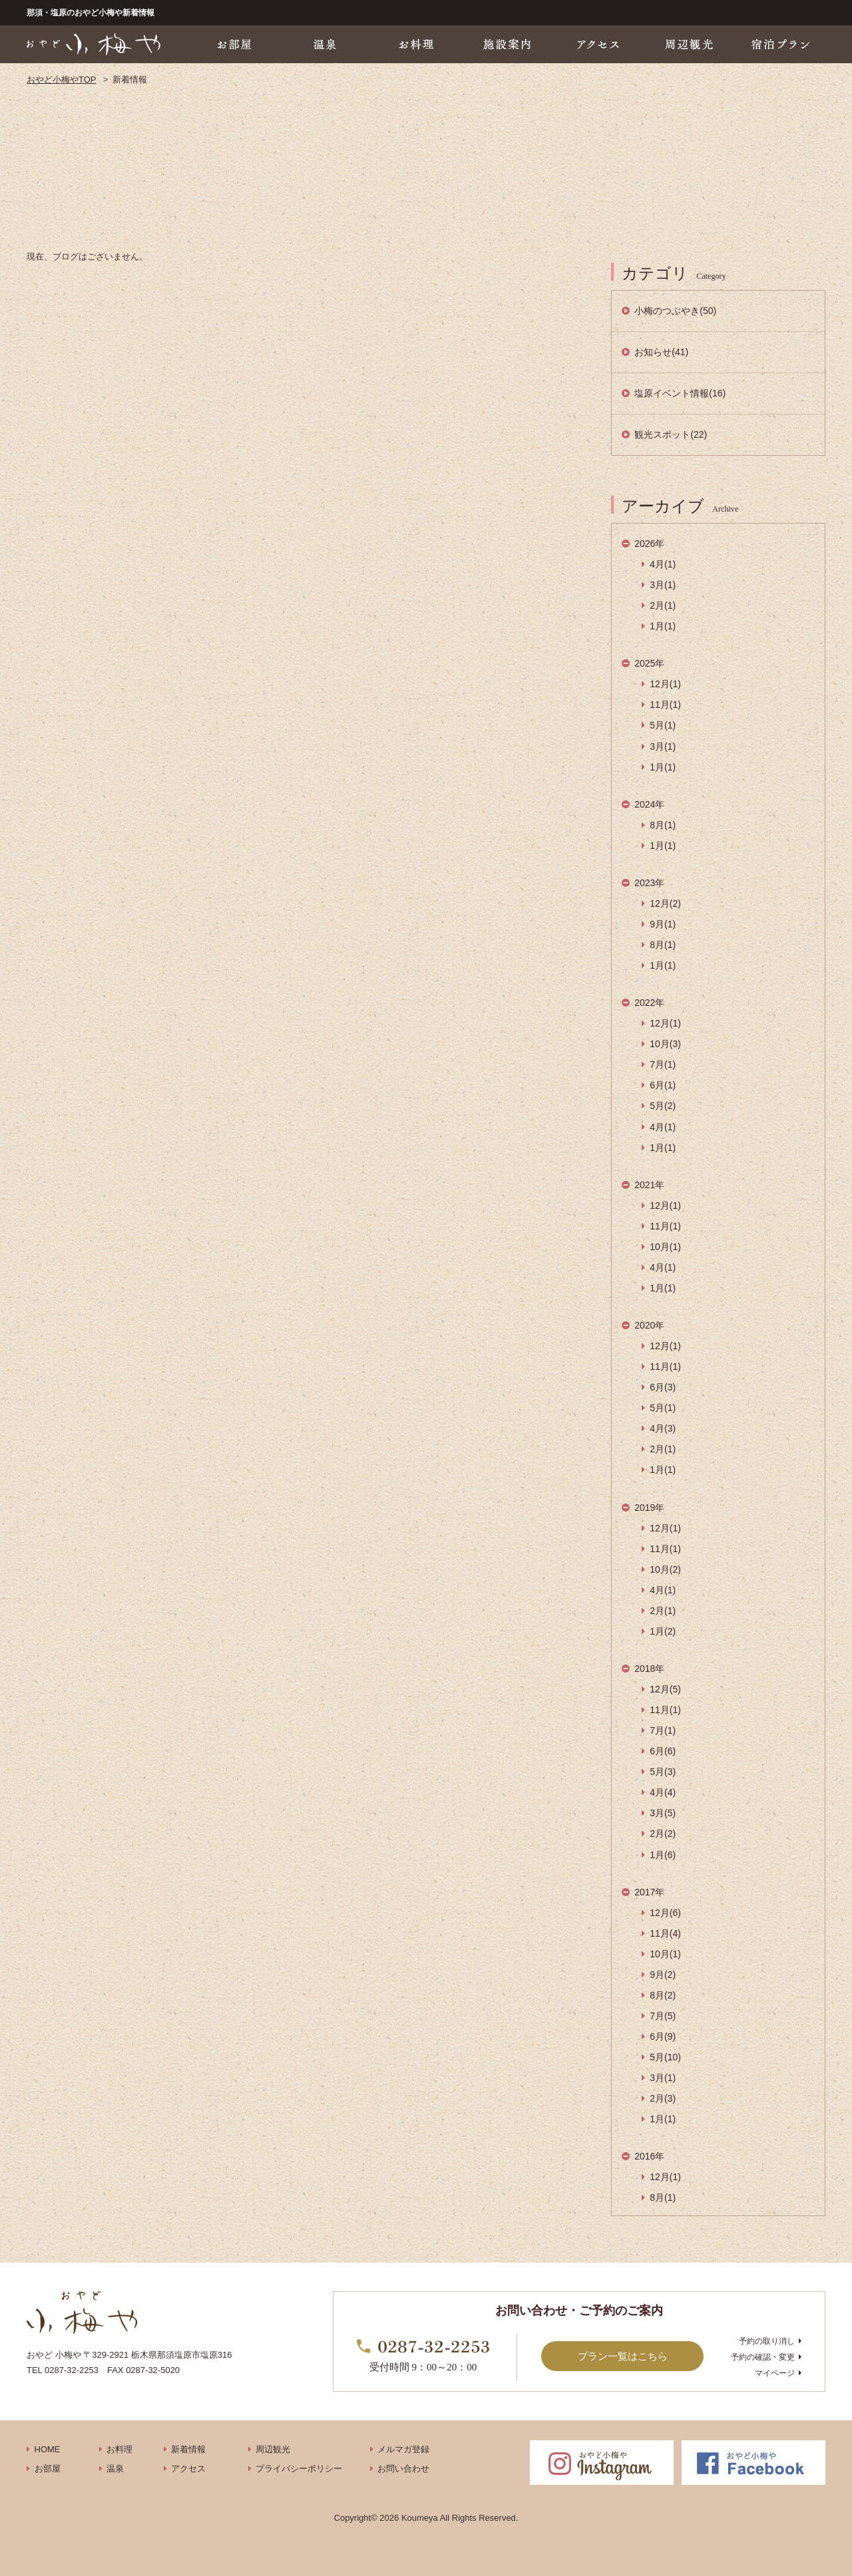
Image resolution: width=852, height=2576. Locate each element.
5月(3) (663, 1771)
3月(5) (663, 1813)
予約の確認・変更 (763, 2357)
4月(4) (663, 1792)
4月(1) (663, 564)
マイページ (775, 2373)
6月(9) (663, 2036)
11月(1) (665, 704)
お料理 (119, 2449)
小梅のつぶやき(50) (675, 310)
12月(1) (665, 684)
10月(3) (665, 1044)
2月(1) (663, 605)
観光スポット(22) (670, 434)
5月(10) (665, 2057)
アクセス (188, 2469)
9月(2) (663, 1974)
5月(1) (663, 725)
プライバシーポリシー (299, 2469)
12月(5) (665, 1689)
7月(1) (663, 1064)
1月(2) (663, 1631)
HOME (48, 2449)
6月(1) (663, 1085)
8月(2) (663, 1995)
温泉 (115, 2469)
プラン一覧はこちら (623, 2356)
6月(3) (663, 1387)
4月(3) (663, 1428)
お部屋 (48, 2469)
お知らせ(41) (661, 352)
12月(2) (665, 903)
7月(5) (663, 2016)
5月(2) (663, 1105)
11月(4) (665, 1933)
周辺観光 (273, 2449)
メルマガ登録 (403, 2449)
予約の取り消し (767, 2341)
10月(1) (665, 1246)
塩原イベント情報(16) (680, 393)
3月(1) (663, 584)
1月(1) (663, 626)
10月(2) (665, 1569)
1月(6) (663, 1855)
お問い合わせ (403, 2469)
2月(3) (663, 2098)
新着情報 (188, 2449)
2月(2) (663, 1833)
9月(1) (663, 924)
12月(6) (665, 1912)
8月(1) (663, 825)
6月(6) (663, 1751)
